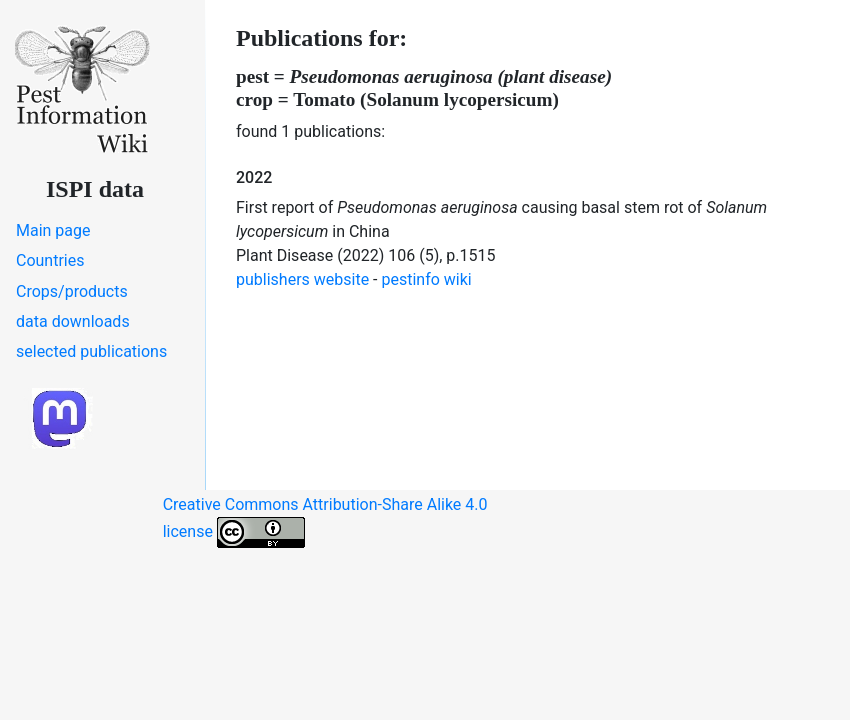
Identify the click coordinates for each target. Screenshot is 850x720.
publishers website (302, 279)
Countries (50, 260)
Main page (53, 230)
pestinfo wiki (427, 279)
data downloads (73, 321)
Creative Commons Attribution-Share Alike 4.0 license (325, 521)
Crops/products (72, 291)
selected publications (91, 351)
